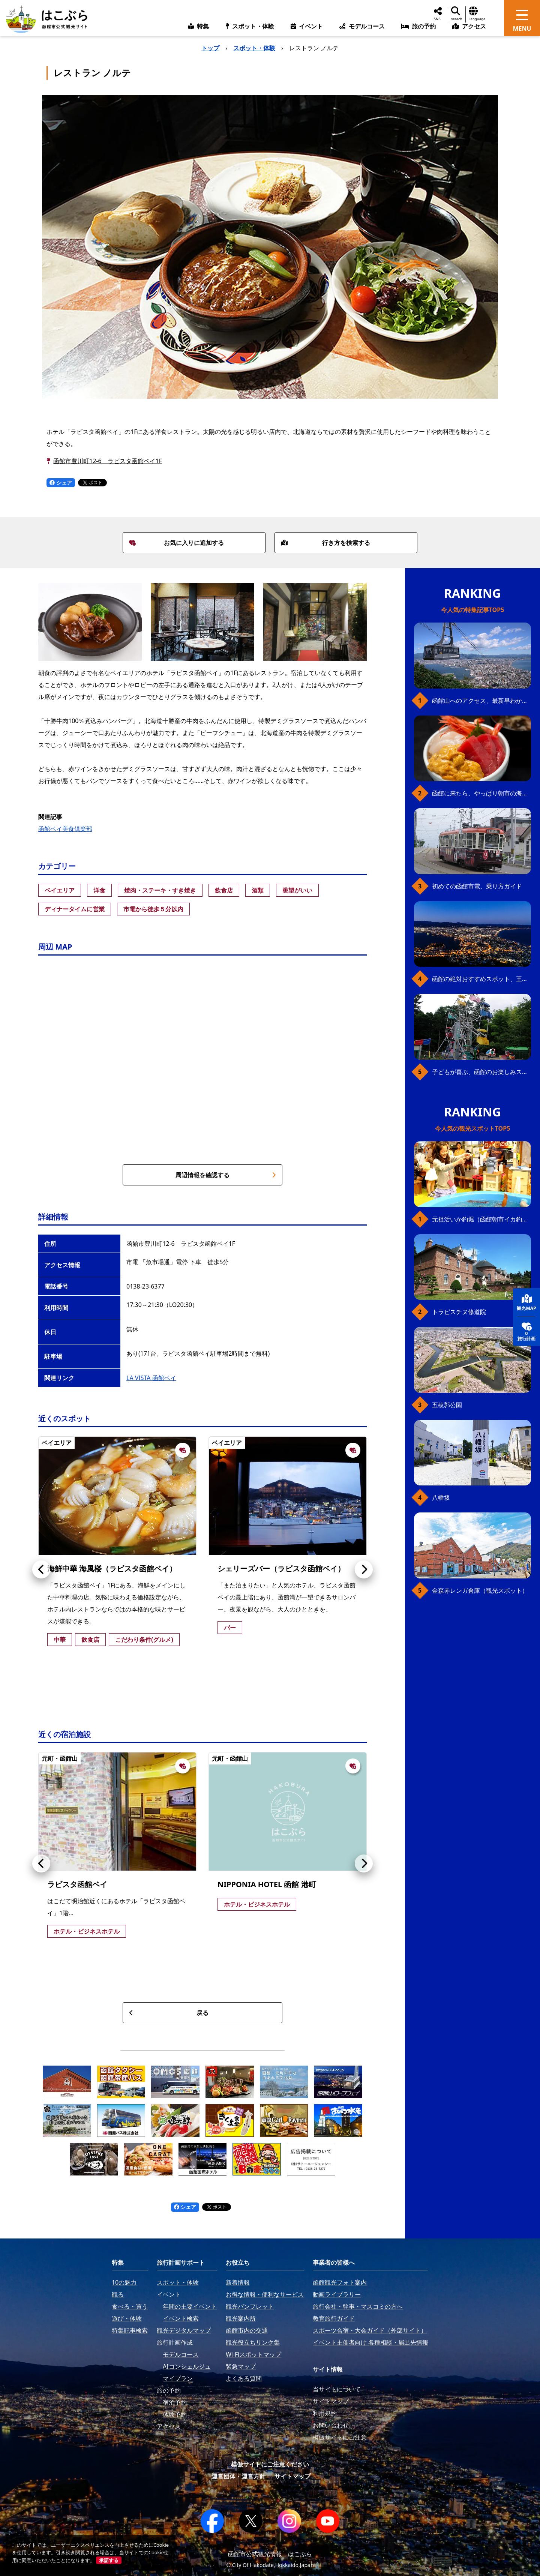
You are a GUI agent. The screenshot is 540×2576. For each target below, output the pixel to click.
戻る (168, 2012)
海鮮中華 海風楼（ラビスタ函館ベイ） (112, 1568)
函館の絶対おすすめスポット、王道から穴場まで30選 (481, 979)
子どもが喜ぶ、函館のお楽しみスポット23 (481, 1072)
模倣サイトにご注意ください (270, 2464)
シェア (61, 482)
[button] (41, 1569)
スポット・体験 (254, 48)
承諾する (108, 2560)
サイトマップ (292, 2476)
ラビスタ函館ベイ (77, 1884)
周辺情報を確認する (226, 1175)
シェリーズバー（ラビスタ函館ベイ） (281, 1568)
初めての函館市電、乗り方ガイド (477, 886)
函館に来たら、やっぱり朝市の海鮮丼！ (481, 793)
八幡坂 (441, 1497)
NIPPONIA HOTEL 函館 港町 (267, 1884)
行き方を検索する (325, 542)
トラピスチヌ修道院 (459, 1312)
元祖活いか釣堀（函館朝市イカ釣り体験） (481, 1219)
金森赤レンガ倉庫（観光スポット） (480, 1590)
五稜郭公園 (447, 1405)
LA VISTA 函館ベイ (151, 1378)
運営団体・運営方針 (239, 2476)
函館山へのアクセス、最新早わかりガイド (481, 700)
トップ (210, 48)
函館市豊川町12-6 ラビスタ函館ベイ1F (107, 461)
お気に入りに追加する (176, 543)
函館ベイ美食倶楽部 (65, 829)
